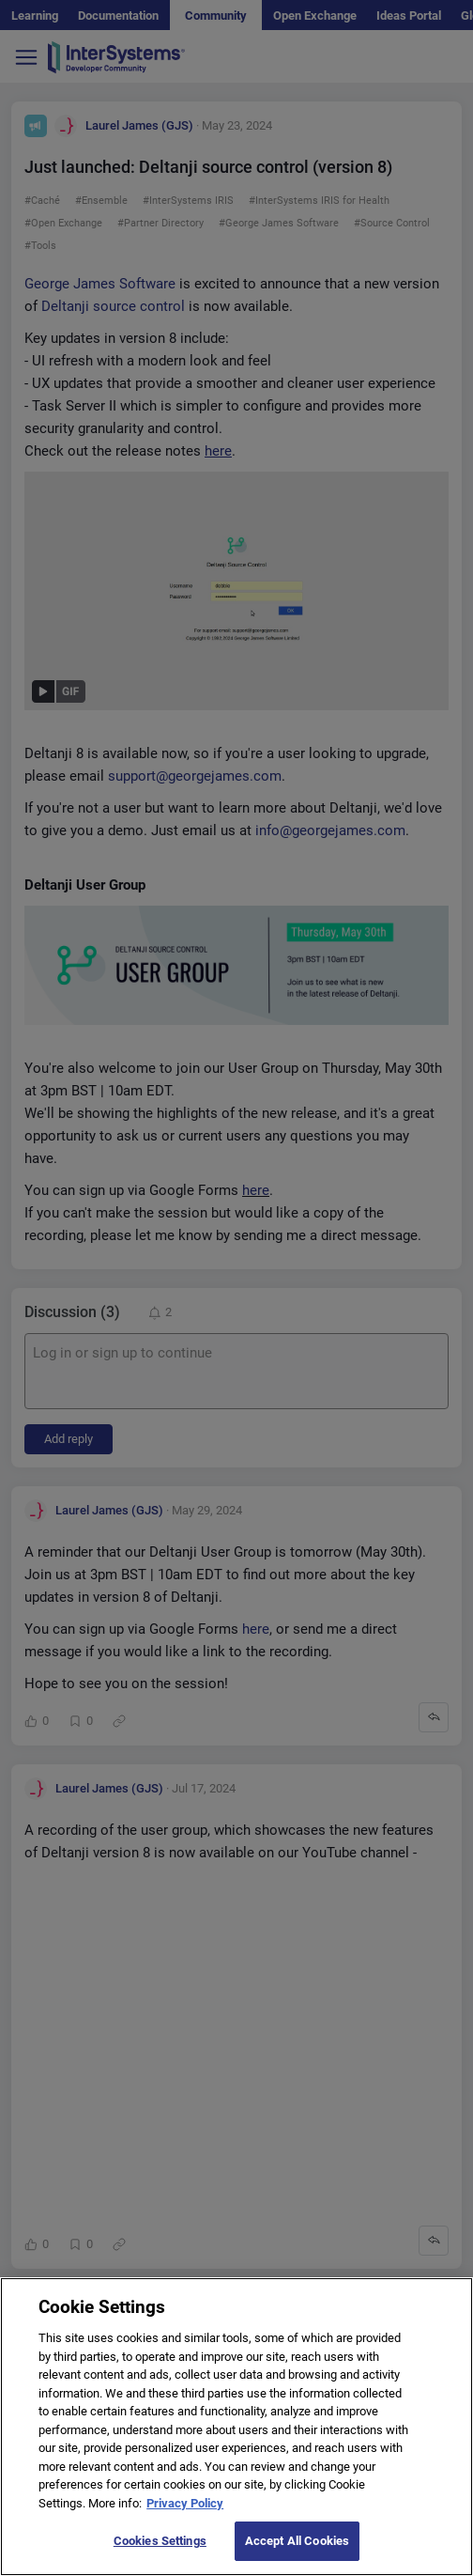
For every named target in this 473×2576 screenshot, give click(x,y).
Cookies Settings (160, 2555)
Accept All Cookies (297, 2555)
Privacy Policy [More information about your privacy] (184, 2516)
